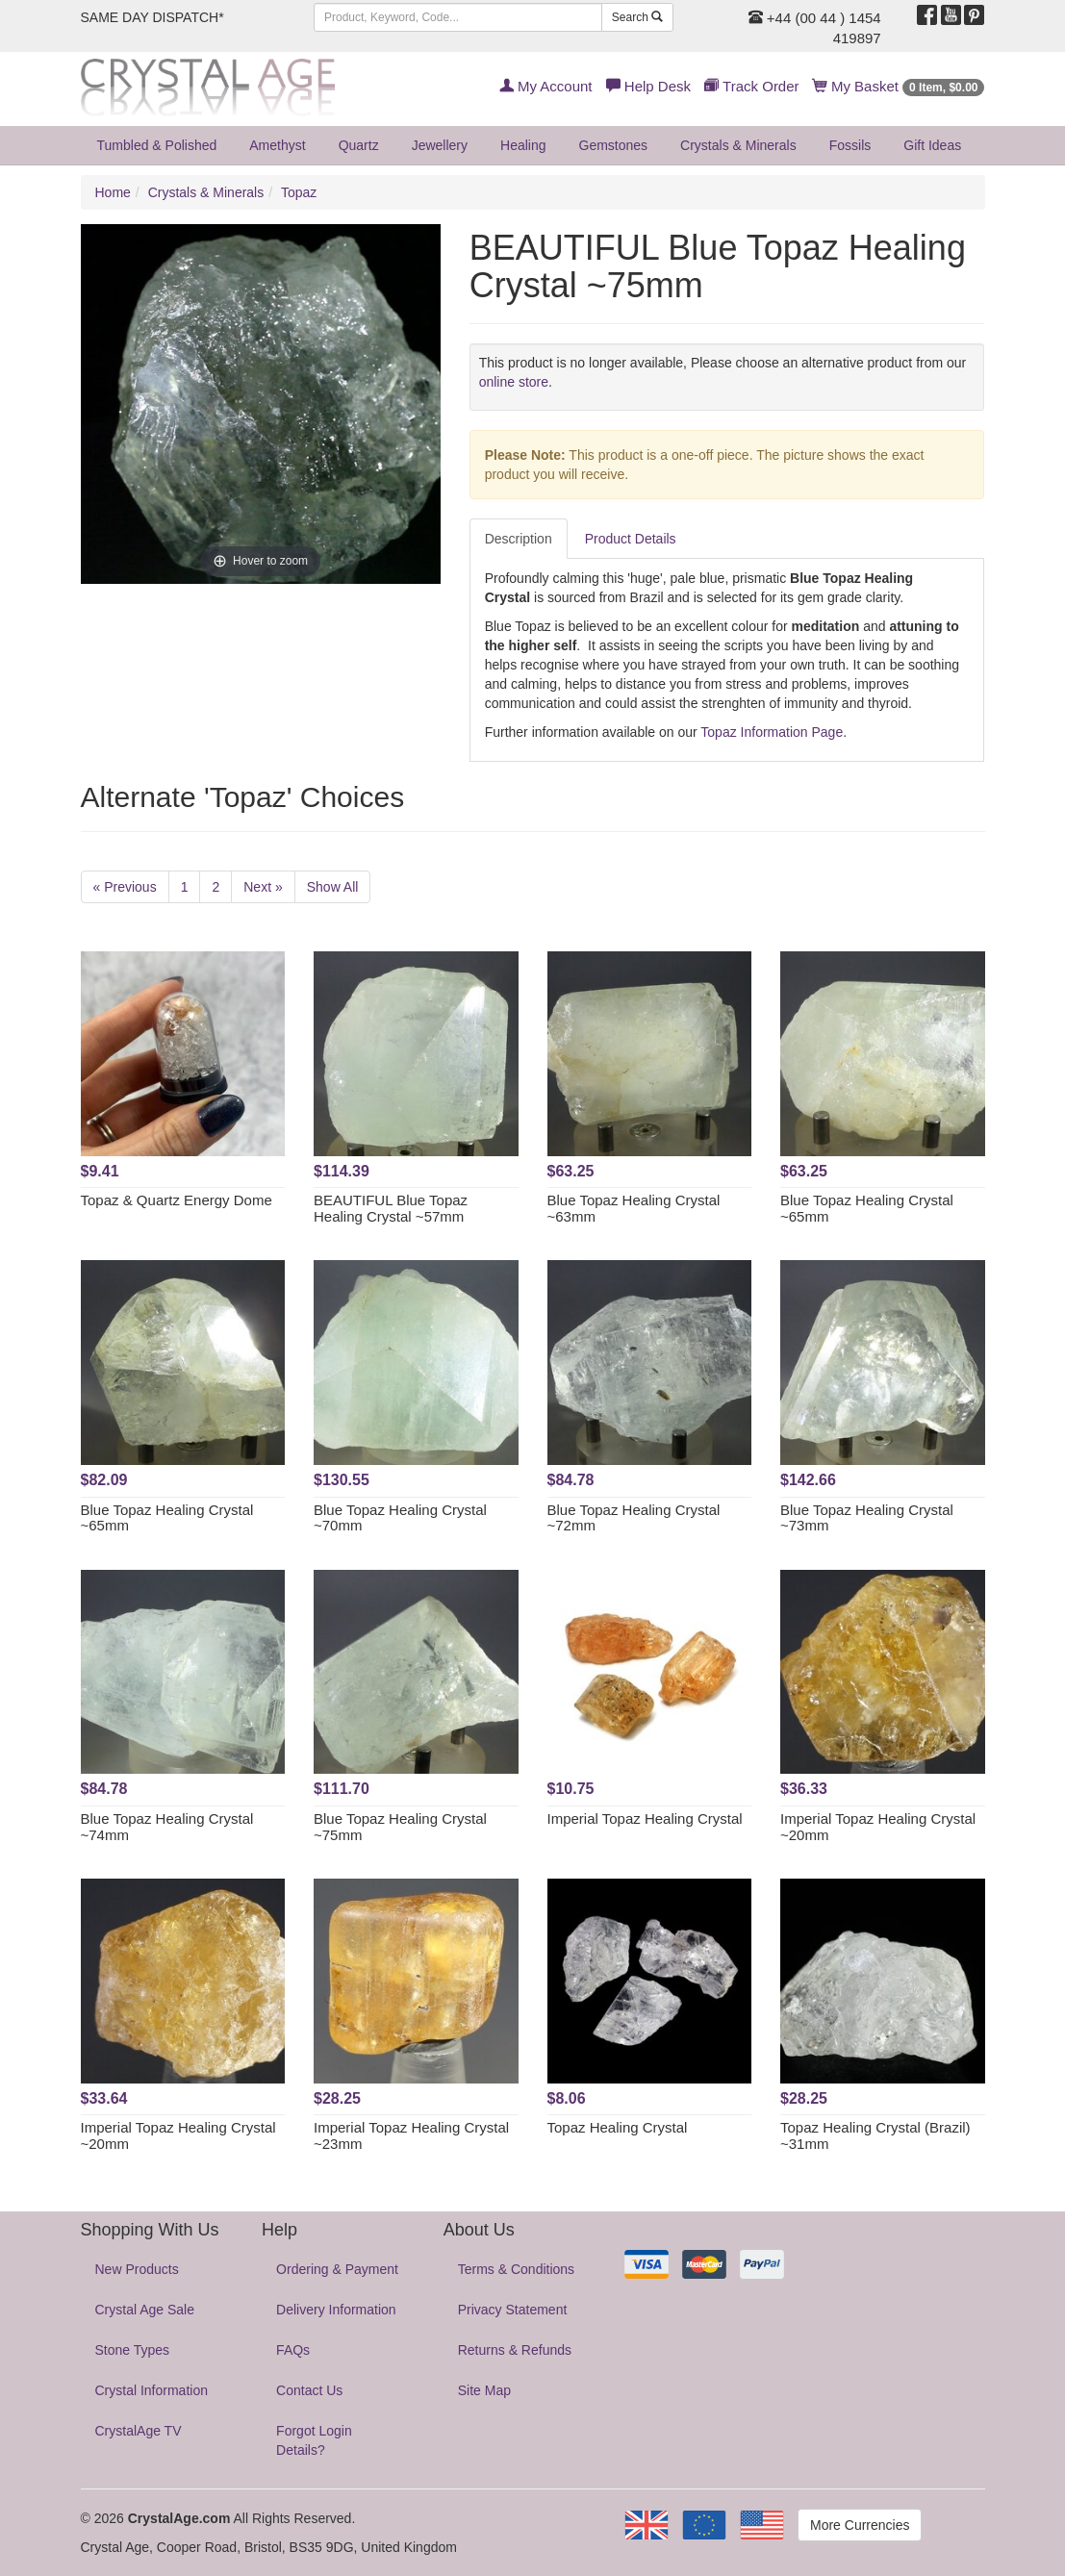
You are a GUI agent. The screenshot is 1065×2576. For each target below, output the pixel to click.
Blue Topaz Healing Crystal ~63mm (634, 1208)
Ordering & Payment (337, 2269)
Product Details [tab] (630, 538)
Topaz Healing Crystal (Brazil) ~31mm (875, 2135)
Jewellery (440, 145)
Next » (262, 887)
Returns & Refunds (514, 2350)
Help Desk (648, 86)
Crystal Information (151, 2390)
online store (513, 382)
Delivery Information (336, 2309)
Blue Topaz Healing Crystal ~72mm (634, 1518)
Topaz (299, 192)
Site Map (484, 2390)
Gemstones (613, 145)
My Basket (899, 86)
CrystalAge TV (138, 2430)
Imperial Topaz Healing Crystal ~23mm (411, 2135)
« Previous (125, 887)
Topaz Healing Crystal (617, 2127)
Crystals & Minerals (738, 145)
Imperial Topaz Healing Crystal (645, 1818)
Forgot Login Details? (314, 2440)
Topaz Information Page (771, 732)
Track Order (751, 86)
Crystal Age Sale (145, 2309)
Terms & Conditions (516, 2269)
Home (113, 192)
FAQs (293, 2350)
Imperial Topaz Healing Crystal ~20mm (878, 1826)
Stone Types (132, 2350)
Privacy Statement (513, 2309)
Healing (522, 145)
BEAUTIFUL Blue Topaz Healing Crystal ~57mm (391, 1208)
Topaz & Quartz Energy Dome (176, 1200)
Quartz (359, 145)
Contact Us (309, 2390)
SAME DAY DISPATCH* (152, 17)
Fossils (850, 145)
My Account (546, 86)
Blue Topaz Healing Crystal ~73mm (866, 1518)
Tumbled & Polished (157, 145)
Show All (333, 887)
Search (637, 17)
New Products (137, 2269)
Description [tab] (518, 538)
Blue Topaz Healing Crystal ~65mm (866, 1208)
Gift (932, 145)
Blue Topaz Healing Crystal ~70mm (400, 1518)
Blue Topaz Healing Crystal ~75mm (400, 1826)
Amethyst (277, 145)
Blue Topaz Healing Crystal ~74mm (167, 1826)
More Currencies (859, 2525)
